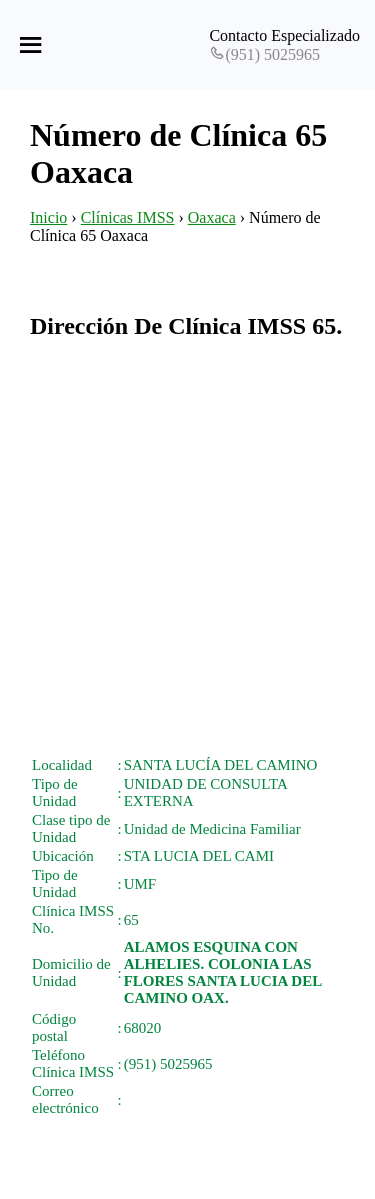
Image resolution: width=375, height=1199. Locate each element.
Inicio (48, 217)
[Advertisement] (187, 547)
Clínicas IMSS (128, 217)
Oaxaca (212, 217)
